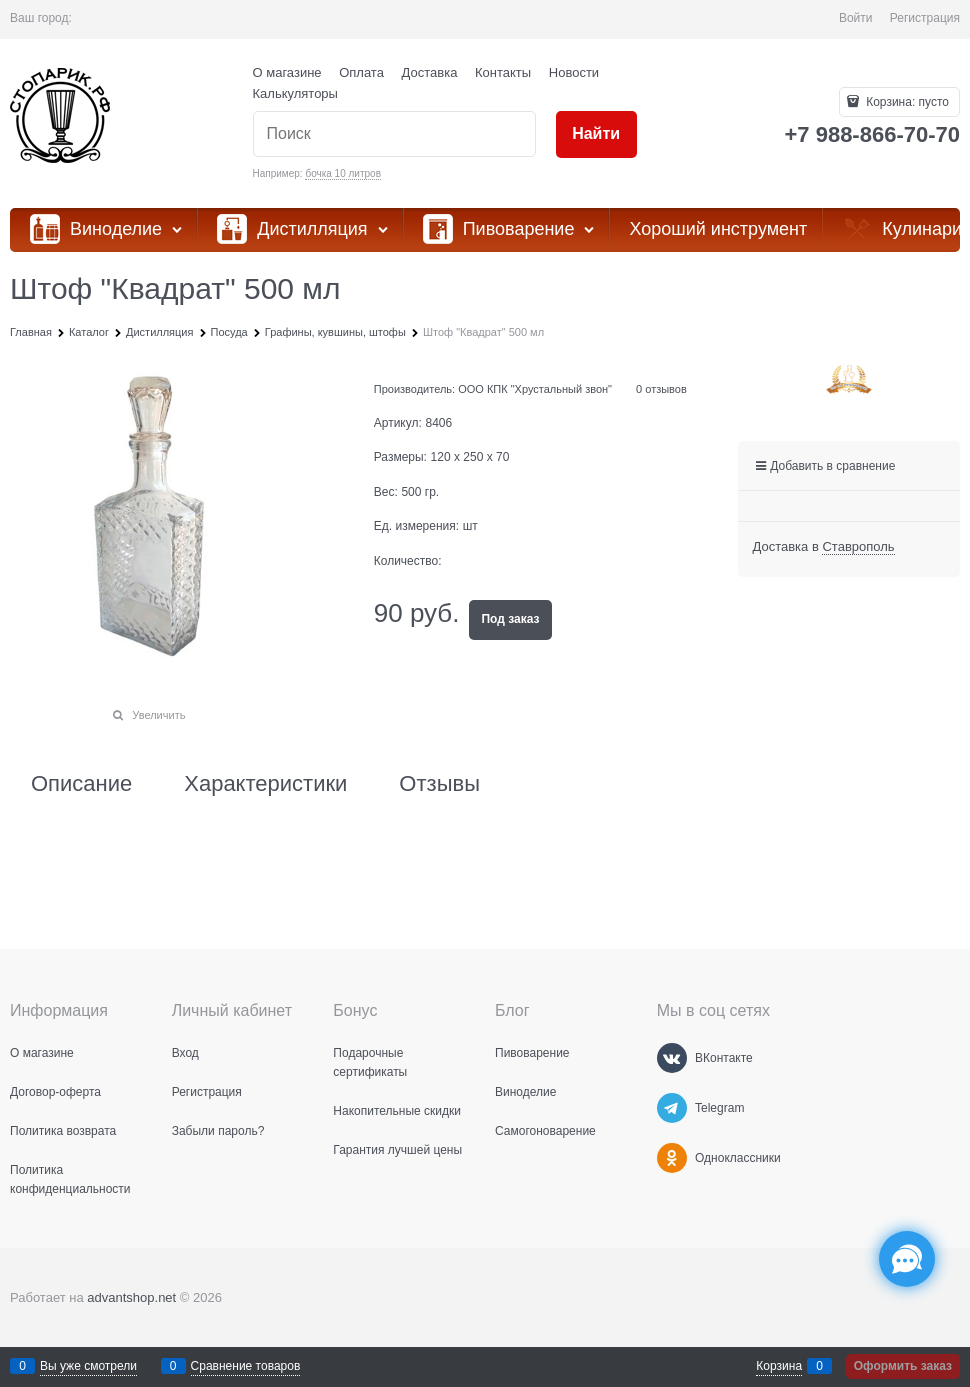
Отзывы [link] (439, 784)
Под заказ (510, 619)
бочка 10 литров (343, 173)
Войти (856, 18)
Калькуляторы (295, 93)
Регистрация (925, 18)
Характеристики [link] (265, 784)
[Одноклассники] (672, 1158)
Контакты (503, 72)
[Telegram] (672, 1108)
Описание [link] (81, 784)
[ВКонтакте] (672, 1058)
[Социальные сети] (907, 1259)
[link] (858, 547)
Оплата (361, 72)
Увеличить (158, 715)
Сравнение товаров (246, 1366)
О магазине (287, 72)
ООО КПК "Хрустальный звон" (535, 389)
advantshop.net (131, 1297)
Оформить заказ (903, 1366)
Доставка (430, 72)
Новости (574, 72)
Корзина (779, 1366)
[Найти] (596, 134)
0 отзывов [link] (661, 389)
